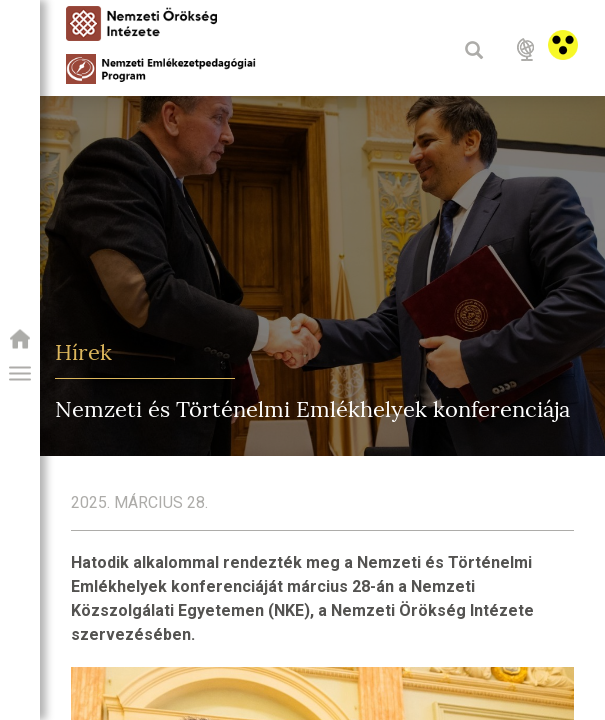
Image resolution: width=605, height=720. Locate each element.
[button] (20, 374)
